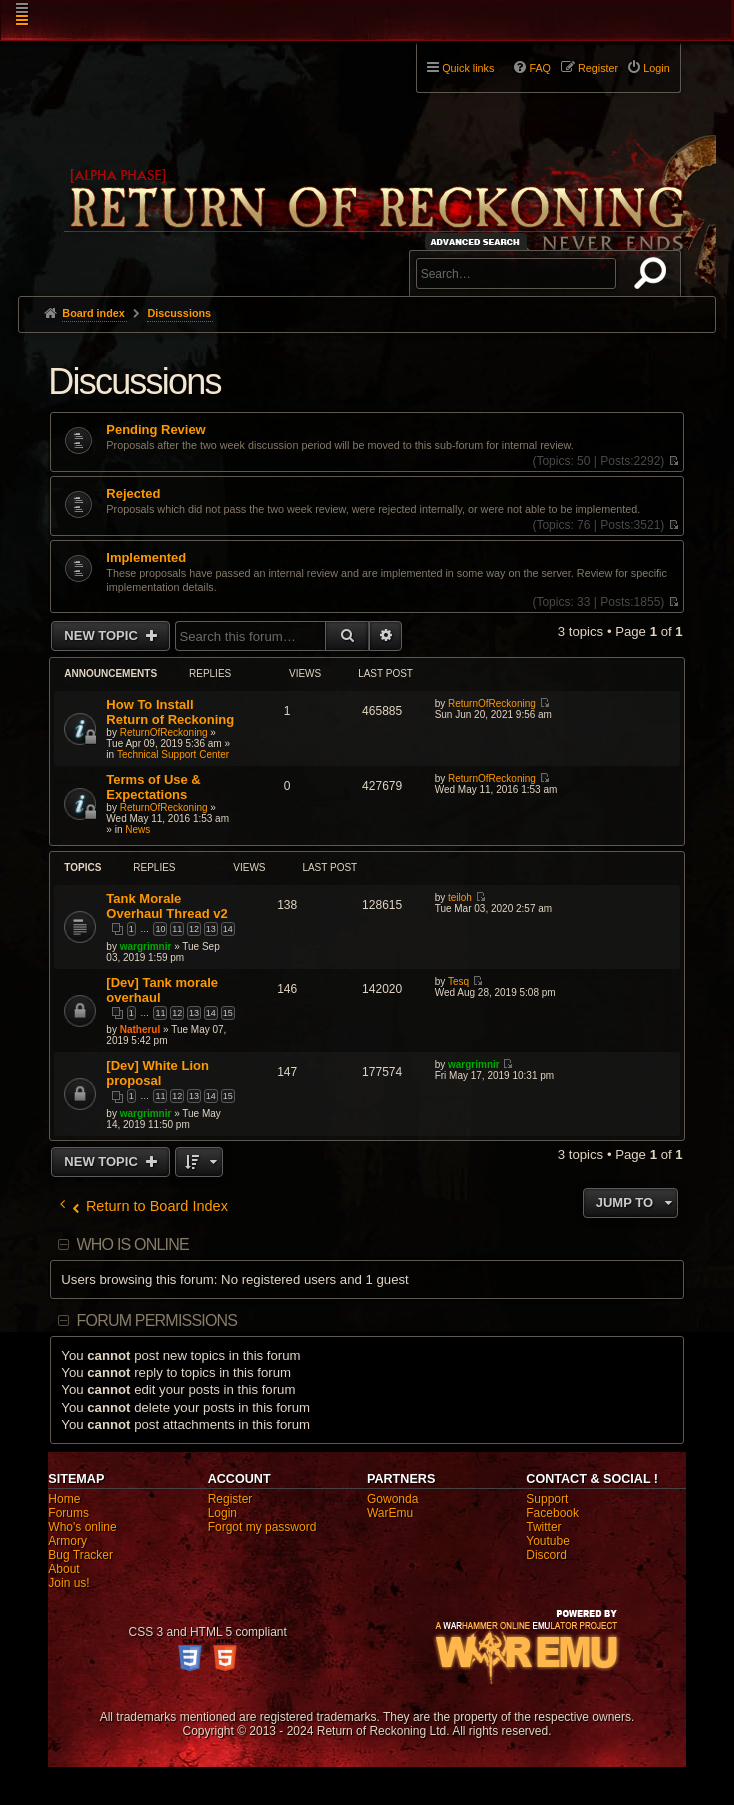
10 (160, 929)
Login (222, 1513)
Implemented (146, 558)
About (63, 1569)
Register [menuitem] (598, 68)
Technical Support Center (173, 754)
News (137, 829)
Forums (68, 1513)
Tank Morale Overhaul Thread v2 (166, 906)
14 (228, 929)
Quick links (468, 68)
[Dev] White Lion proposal (157, 1073)
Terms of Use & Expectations (153, 787)
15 (228, 1013)
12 (194, 929)
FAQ (540, 68)
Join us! (68, 1583)
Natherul (140, 1029)
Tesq (458, 981)
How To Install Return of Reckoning (170, 712)
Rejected (133, 494)
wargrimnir (146, 946)
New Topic (102, 635)
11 (177, 929)
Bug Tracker (80, 1555)
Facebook (552, 1513)
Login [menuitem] (656, 68)
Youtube (548, 1541)
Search (654, 277)
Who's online (82, 1527)
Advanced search (478, 241)
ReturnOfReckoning (164, 732)
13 (211, 929)
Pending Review (155, 430)
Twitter (543, 1527)
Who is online (133, 1244)
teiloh (460, 897)
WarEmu (390, 1513)
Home (64, 1499)
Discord (546, 1555)
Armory (67, 1541)
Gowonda (392, 1499)
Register (230, 1499)
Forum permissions (157, 1320)
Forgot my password (262, 1527)
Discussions (134, 381)
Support (547, 1499)
